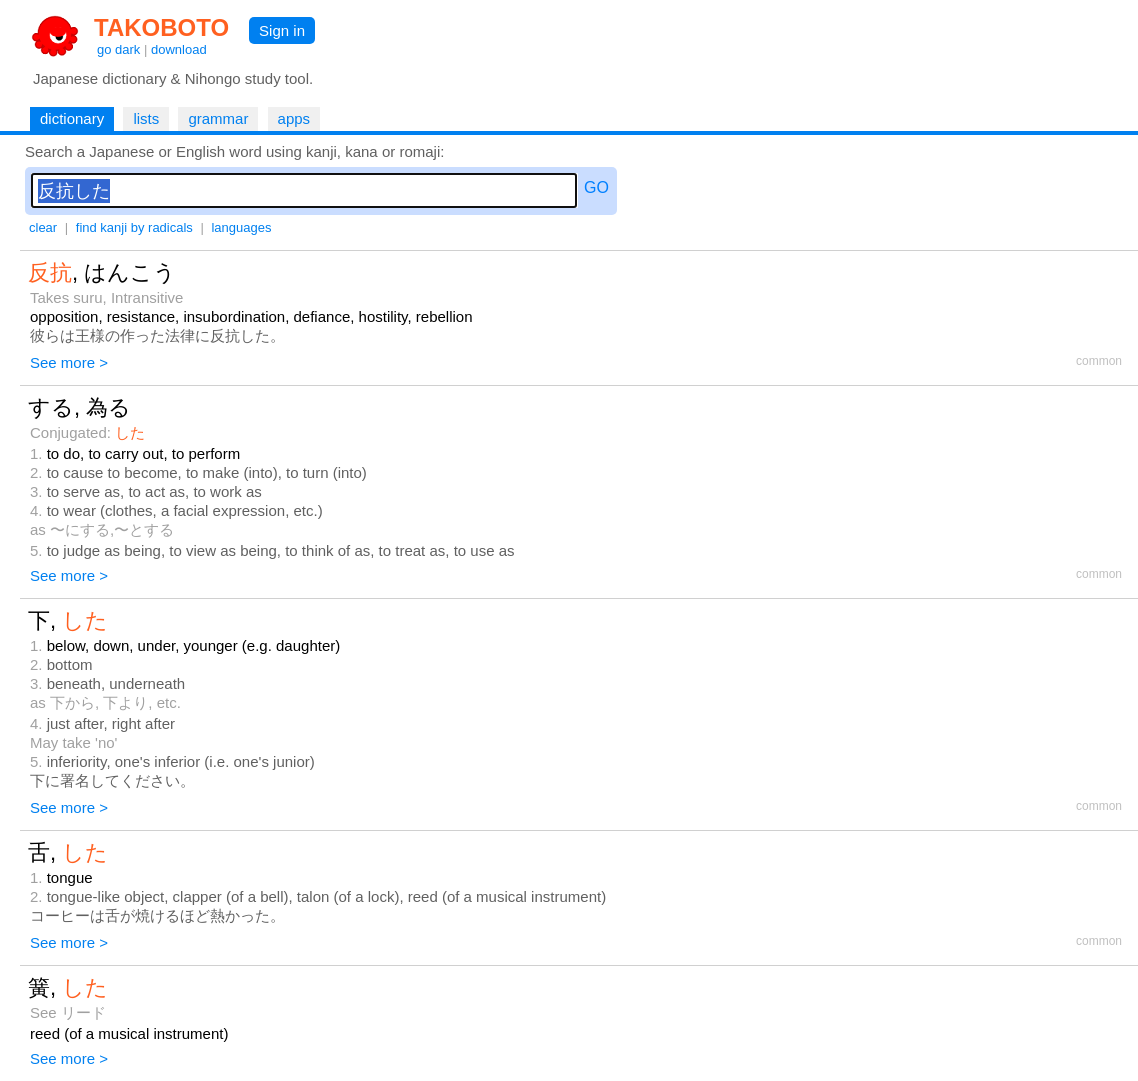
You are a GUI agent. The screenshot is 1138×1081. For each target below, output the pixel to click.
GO (596, 187)
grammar (218, 118)
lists (146, 118)
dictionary (72, 118)
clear (43, 227)
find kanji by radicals (134, 227)
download (179, 49)
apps (294, 118)
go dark (118, 49)
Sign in (282, 30)
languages (241, 227)
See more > (69, 362)
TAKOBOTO (161, 27)
